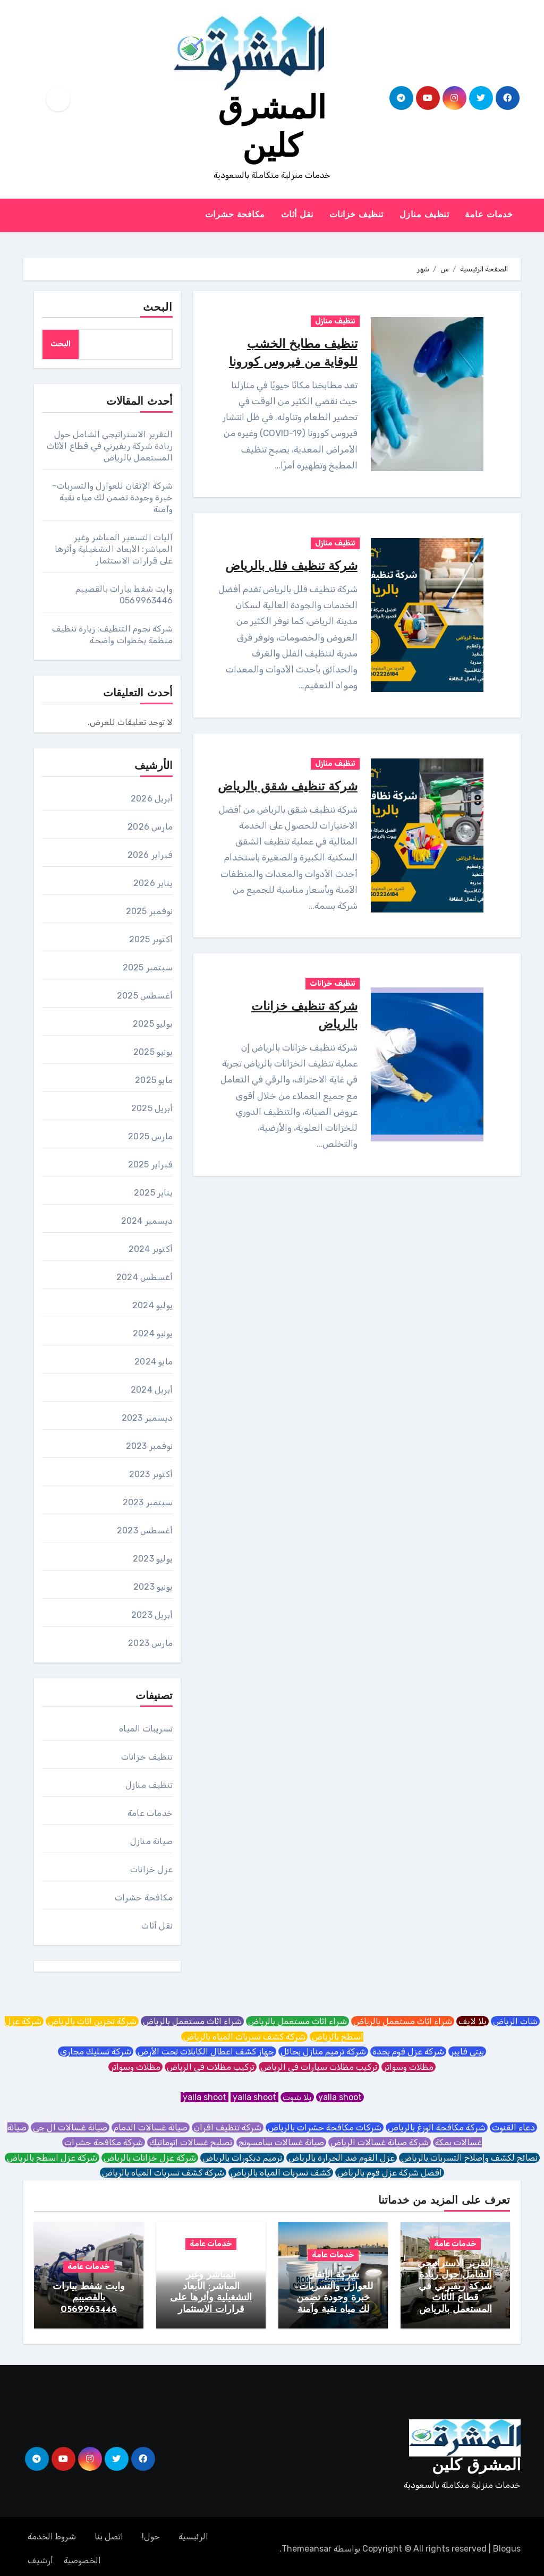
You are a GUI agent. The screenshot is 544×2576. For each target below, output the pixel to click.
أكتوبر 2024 (151, 1249)
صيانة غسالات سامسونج (281, 2142)
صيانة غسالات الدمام (151, 2127)
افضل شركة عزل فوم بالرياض (389, 2173)
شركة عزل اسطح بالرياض (52, 2158)
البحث (158, 308)
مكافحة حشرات (235, 215)
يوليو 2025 (153, 1024)
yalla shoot (340, 2097)
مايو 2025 (154, 1080)
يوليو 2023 (153, 1559)
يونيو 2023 (153, 1587)
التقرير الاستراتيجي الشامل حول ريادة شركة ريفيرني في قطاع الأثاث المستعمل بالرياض (110, 446)
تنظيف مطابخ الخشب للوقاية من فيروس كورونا (295, 362)
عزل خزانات (151, 1869)
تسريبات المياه (146, 1729)
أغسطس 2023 (145, 1530)
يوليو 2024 (152, 1305)
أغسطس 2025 (145, 996)
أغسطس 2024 (144, 1277)
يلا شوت (297, 2097)
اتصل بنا (109, 2532)
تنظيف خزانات (356, 215)
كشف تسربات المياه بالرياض (280, 2173)
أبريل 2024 (152, 1390)
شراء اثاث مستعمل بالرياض (402, 2021)
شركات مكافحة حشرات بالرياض (325, 2127)
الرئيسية (193, 2532)
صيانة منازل (151, 1841)
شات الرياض (515, 2021)
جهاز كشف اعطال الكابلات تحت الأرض (205, 2051)
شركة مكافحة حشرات (103, 2142)
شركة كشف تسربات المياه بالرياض (244, 2037)
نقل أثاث (297, 215)
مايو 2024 (153, 1362)
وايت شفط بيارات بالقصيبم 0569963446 (89, 2298)
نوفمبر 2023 (149, 1446)
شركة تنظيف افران (228, 2127)
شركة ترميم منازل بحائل (323, 2051)
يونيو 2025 (153, 1052)
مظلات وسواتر (408, 2067)
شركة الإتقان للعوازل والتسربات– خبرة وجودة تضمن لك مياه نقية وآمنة (112, 497)
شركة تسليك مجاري (95, 2051)
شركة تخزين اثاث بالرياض (92, 2021)
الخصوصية (82, 2556)
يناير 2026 (153, 883)
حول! (151, 2532)
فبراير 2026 (150, 855)
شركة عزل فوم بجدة (408, 2051)
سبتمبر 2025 (148, 967)
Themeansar (307, 2544)
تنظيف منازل (424, 215)
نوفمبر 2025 (149, 911)
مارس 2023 (150, 1643)
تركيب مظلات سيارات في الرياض (319, 2067)
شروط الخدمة (52, 2532)
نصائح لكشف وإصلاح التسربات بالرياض (469, 2158)
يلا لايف (472, 2021)
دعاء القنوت (513, 2127)
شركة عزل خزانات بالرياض (149, 2158)
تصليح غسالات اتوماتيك (190, 2142)
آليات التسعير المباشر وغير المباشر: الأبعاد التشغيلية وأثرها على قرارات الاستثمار (114, 549)
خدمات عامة (489, 215)
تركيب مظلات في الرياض (211, 2067)
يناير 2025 (153, 1193)
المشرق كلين (476, 2461)
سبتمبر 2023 (148, 1502)
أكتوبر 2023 (151, 1474)
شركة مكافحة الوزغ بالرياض (437, 2127)
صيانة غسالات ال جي (70, 2127)
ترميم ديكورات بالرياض (242, 2158)
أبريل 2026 (152, 799)
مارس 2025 (150, 1136)
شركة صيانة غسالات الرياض (379, 2142)
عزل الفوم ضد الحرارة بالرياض (341, 2158)
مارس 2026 (150, 827)
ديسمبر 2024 (147, 1221)
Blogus (507, 2544)
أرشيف (40, 2556)
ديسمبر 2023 (147, 1418)
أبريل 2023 (152, 1615)
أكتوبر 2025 (151, 939)
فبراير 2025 (150, 1164)
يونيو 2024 (153, 1333)
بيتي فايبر (467, 2051)
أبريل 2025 (152, 1108)
